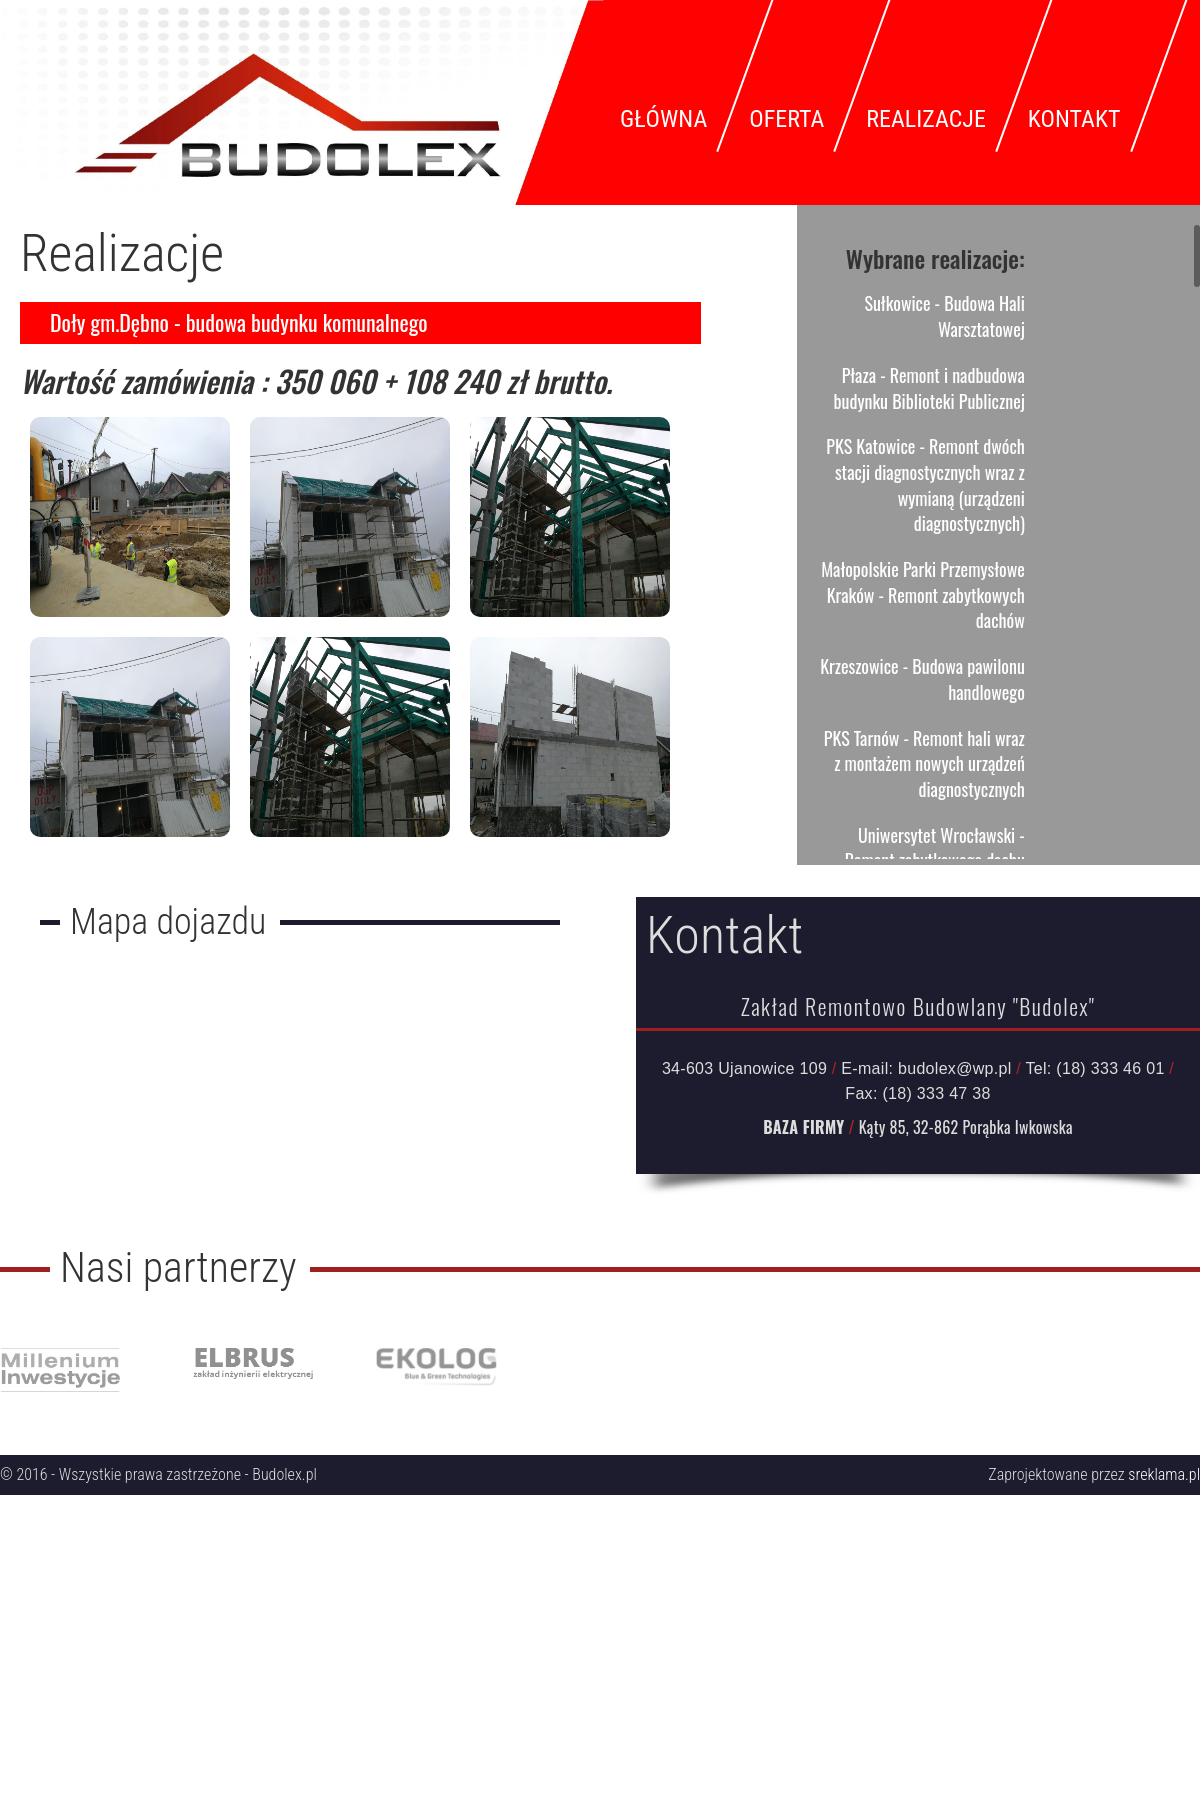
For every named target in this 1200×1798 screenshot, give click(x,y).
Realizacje (925, 119)
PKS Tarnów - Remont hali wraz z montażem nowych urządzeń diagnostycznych (924, 763)
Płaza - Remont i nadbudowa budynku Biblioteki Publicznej (929, 388)
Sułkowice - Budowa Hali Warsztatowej (944, 316)
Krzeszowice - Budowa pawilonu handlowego (922, 679)
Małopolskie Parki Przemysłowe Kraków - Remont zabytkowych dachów (923, 594)
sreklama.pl (1164, 1474)
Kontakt (1074, 119)
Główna (663, 119)
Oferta (786, 119)
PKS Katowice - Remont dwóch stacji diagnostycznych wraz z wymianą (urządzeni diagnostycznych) (925, 484)
